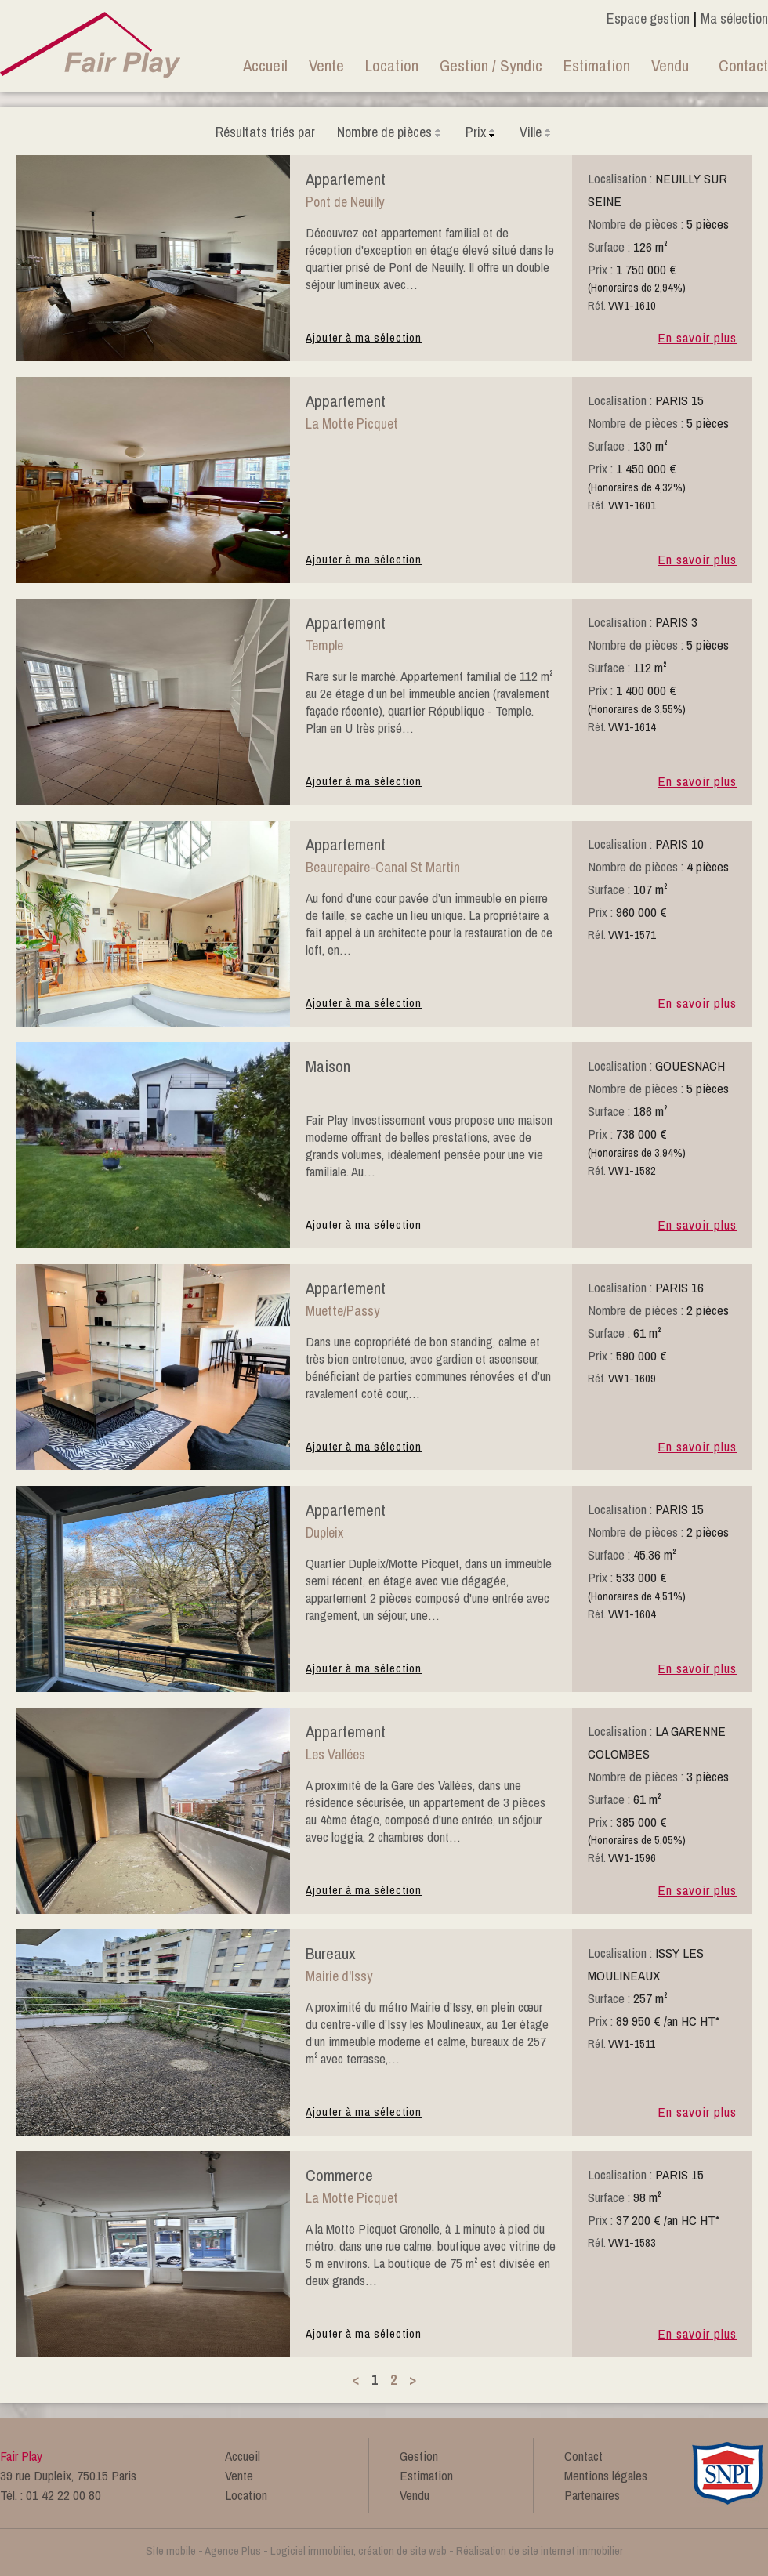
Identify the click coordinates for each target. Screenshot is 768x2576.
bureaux (331, 1953)
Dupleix (324, 1532)
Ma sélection (734, 18)
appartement (346, 179)
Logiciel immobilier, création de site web (358, 2550)
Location (391, 65)
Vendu (670, 65)
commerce (339, 2175)
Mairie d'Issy (339, 1976)
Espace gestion (648, 18)
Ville (536, 132)
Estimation (596, 65)
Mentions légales (605, 2475)
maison (328, 1066)
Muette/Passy (342, 1311)
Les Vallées (335, 1754)
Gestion (419, 2456)
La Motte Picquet (352, 423)
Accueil (265, 65)
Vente (326, 65)
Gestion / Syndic (491, 65)
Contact (743, 65)
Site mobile (171, 2550)
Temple (324, 645)
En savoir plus (697, 337)
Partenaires (592, 2495)
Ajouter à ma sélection (364, 337)
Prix (482, 132)
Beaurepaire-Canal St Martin (383, 867)
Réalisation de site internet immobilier (539, 2550)
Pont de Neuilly (345, 202)
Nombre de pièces (390, 132)
